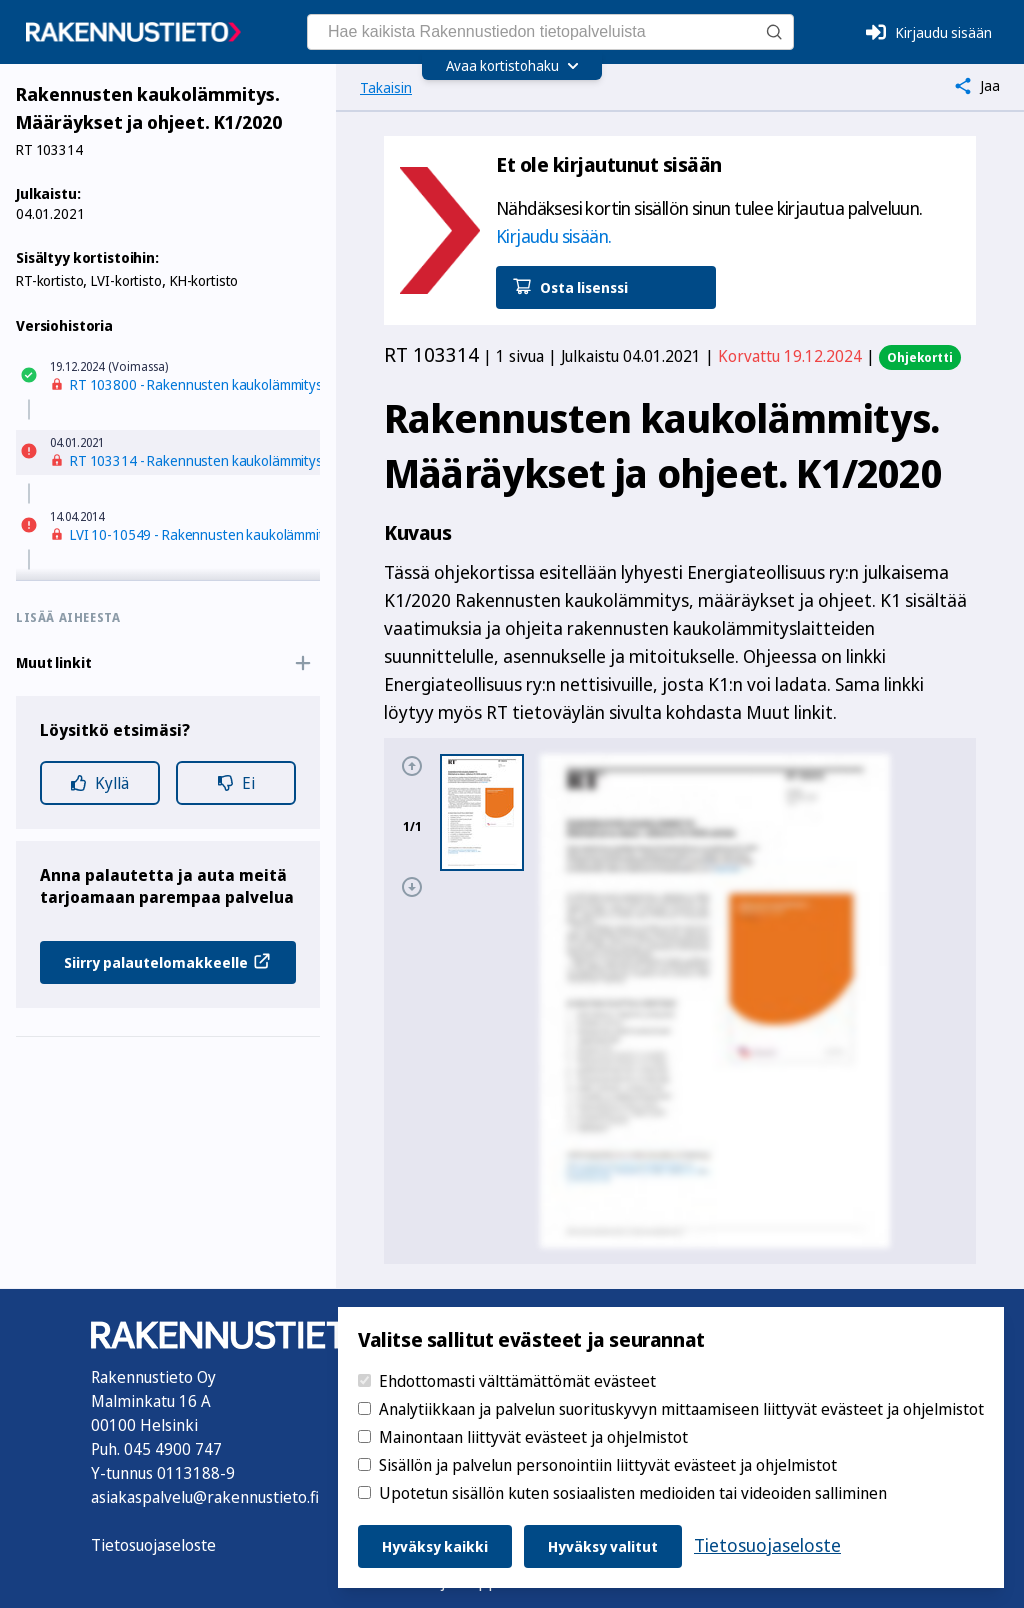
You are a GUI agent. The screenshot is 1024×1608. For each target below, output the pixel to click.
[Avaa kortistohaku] (512, 66)
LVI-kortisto (126, 280)
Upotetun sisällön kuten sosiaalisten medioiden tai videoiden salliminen (633, 1493)
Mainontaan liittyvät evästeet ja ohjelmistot (533, 1437)
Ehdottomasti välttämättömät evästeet (517, 1381)
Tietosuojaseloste (153, 1545)
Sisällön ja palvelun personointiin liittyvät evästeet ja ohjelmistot (608, 1465)
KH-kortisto (204, 280)
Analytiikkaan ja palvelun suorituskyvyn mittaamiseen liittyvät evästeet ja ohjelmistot (681, 1409)
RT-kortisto (49, 280)
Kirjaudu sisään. (553, 236)
